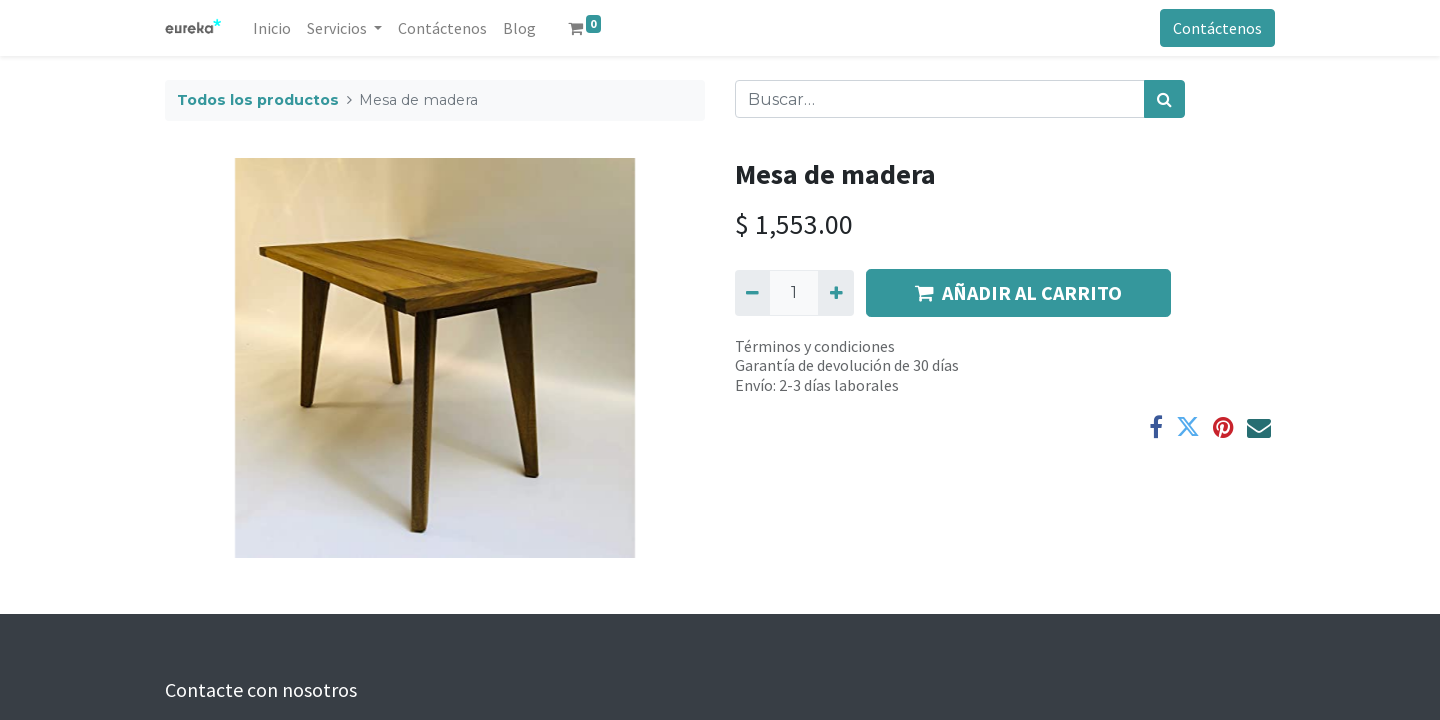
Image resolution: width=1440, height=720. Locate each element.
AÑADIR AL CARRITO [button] (1018, 292)
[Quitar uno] (752, 293)
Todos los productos (258, 100)
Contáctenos (1217, 28)
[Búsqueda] (1164, 99)
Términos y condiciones (815, 346)
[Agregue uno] (835, 293)
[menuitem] (272, 28)
